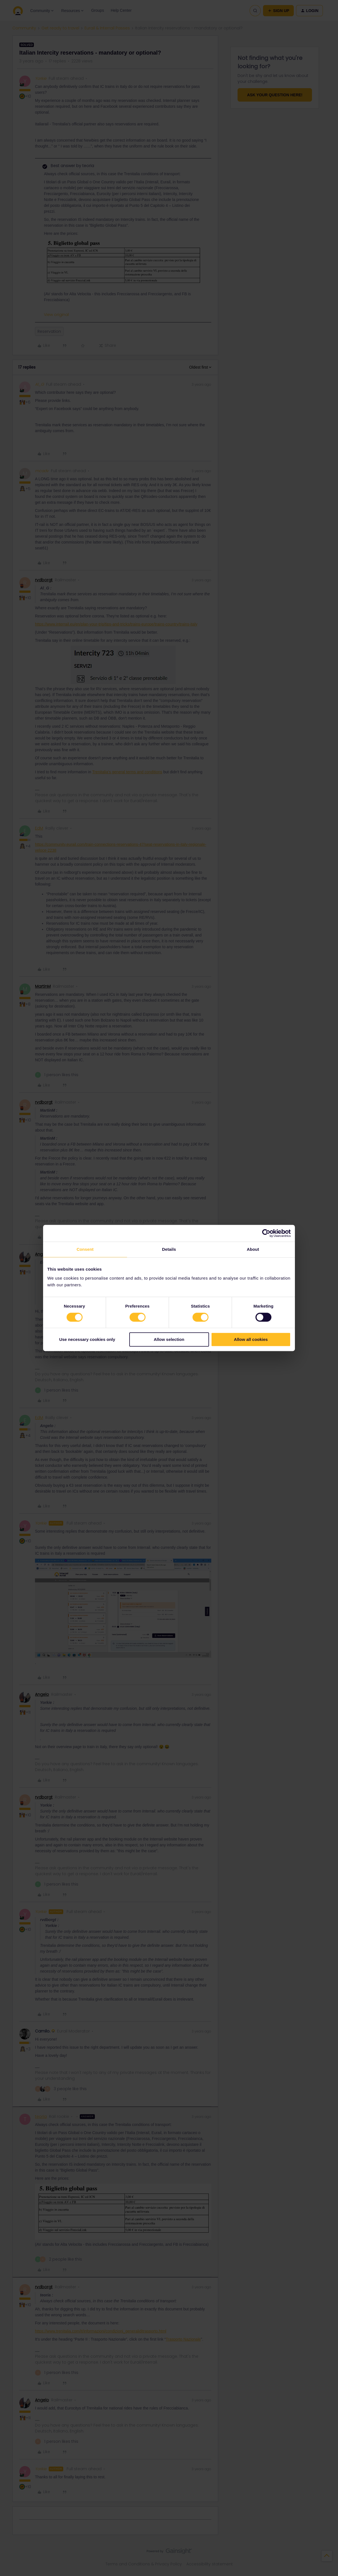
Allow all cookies (251, 1339)
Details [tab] (169, 1249)
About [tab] (253, 1249)
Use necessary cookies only (87, 1339)
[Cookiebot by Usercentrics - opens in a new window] (266, 1233)
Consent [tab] (85, 1249)
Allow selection (169, 1339)
